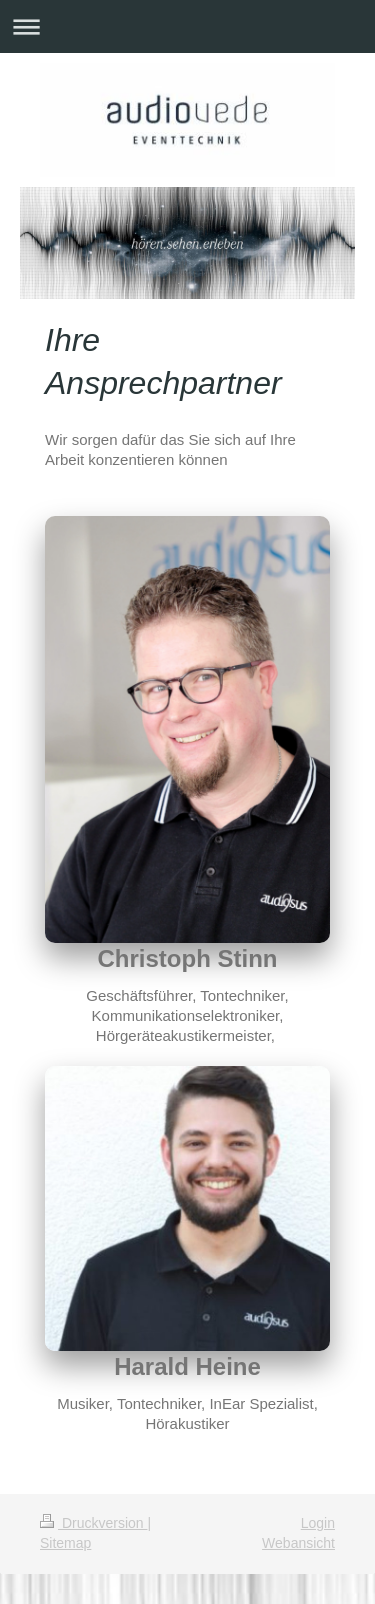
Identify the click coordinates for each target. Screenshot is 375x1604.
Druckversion (93, 1523)
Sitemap (65, 1543)
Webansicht (298, 1543)
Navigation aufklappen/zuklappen (187, 26)
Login (318, 1523)
